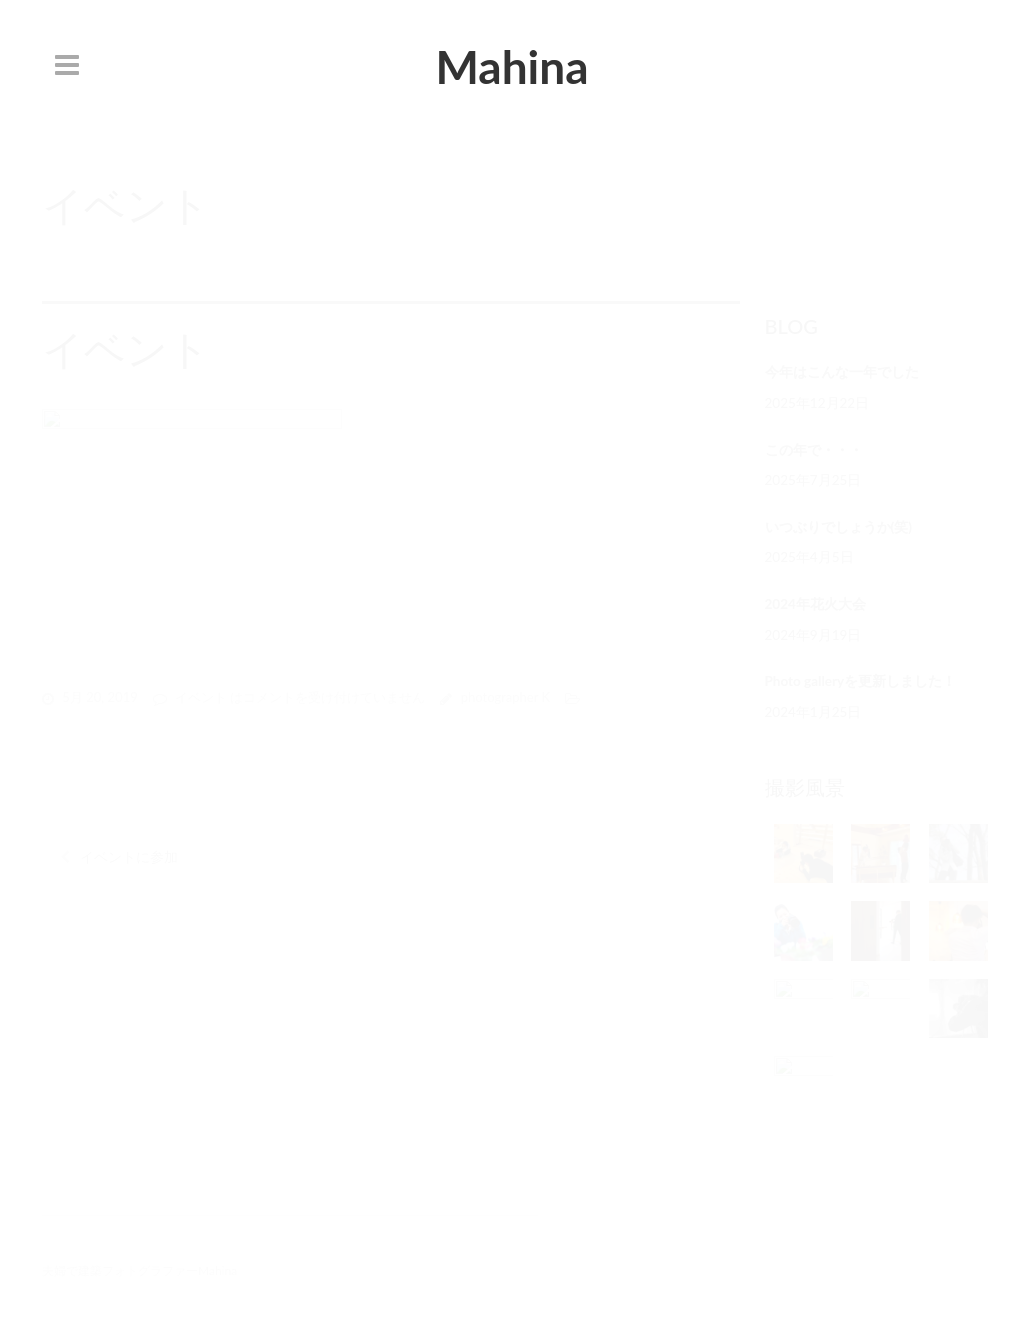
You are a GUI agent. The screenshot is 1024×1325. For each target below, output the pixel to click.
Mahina (511, 66)
